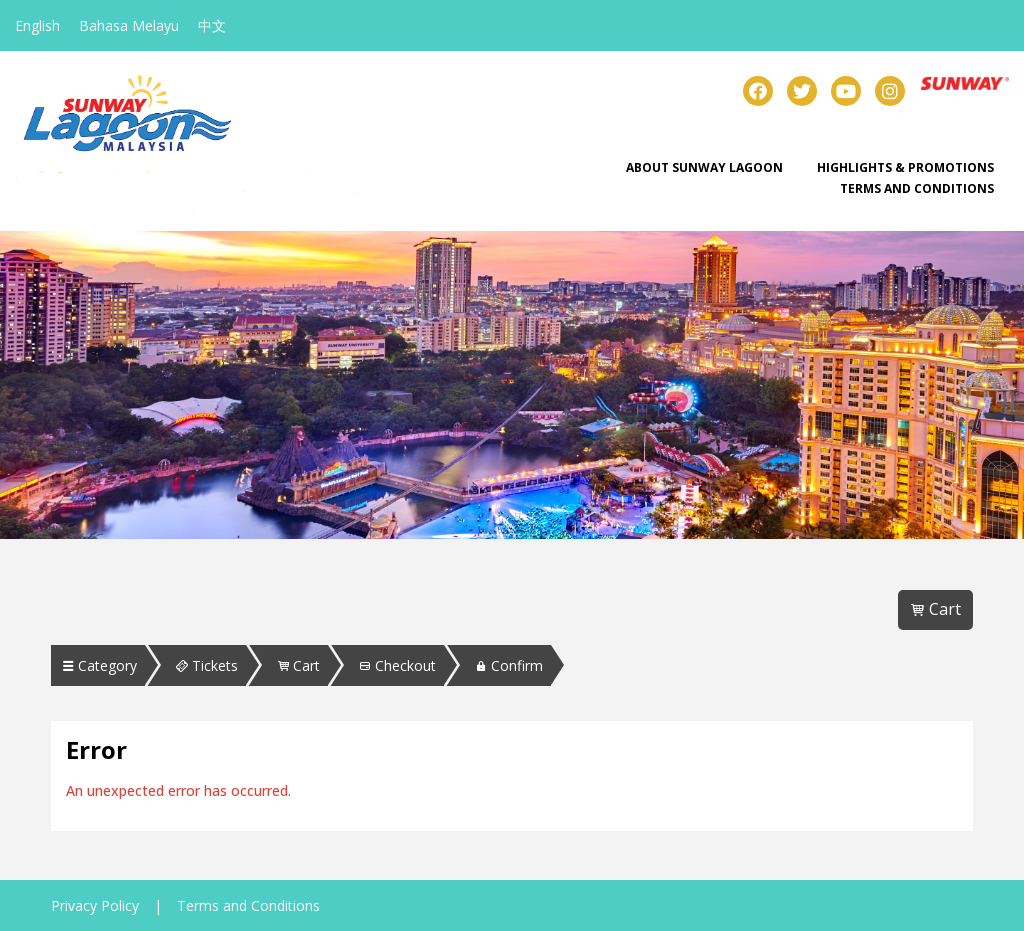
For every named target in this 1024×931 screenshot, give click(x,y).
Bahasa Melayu (129, 25)
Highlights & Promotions (905, 167)
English (37, 25)
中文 (212, 25)
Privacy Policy (95, 905)
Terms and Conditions (917, 188)
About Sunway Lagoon (704, 167)
